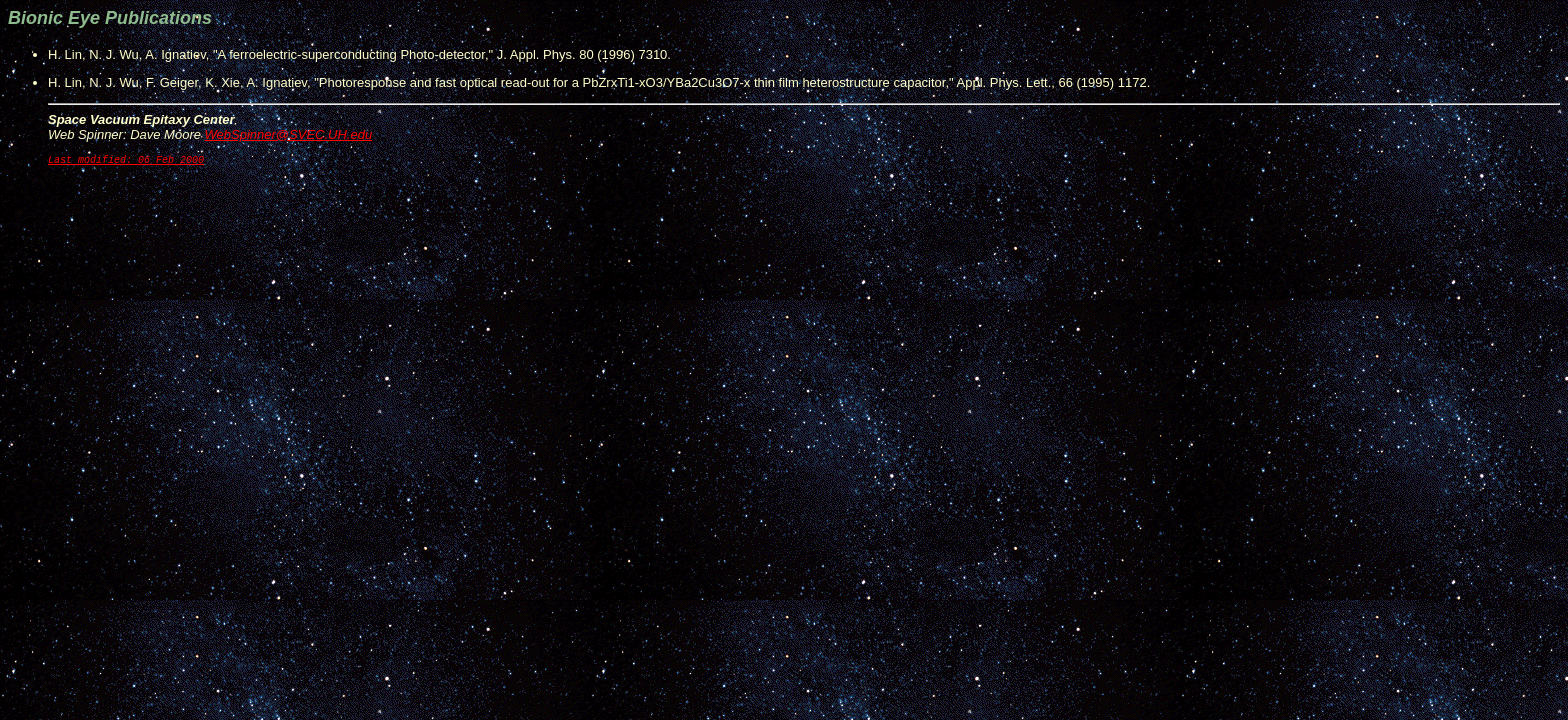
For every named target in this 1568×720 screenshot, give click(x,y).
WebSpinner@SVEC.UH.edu (289, 134)
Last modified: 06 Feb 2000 (126, 162)
